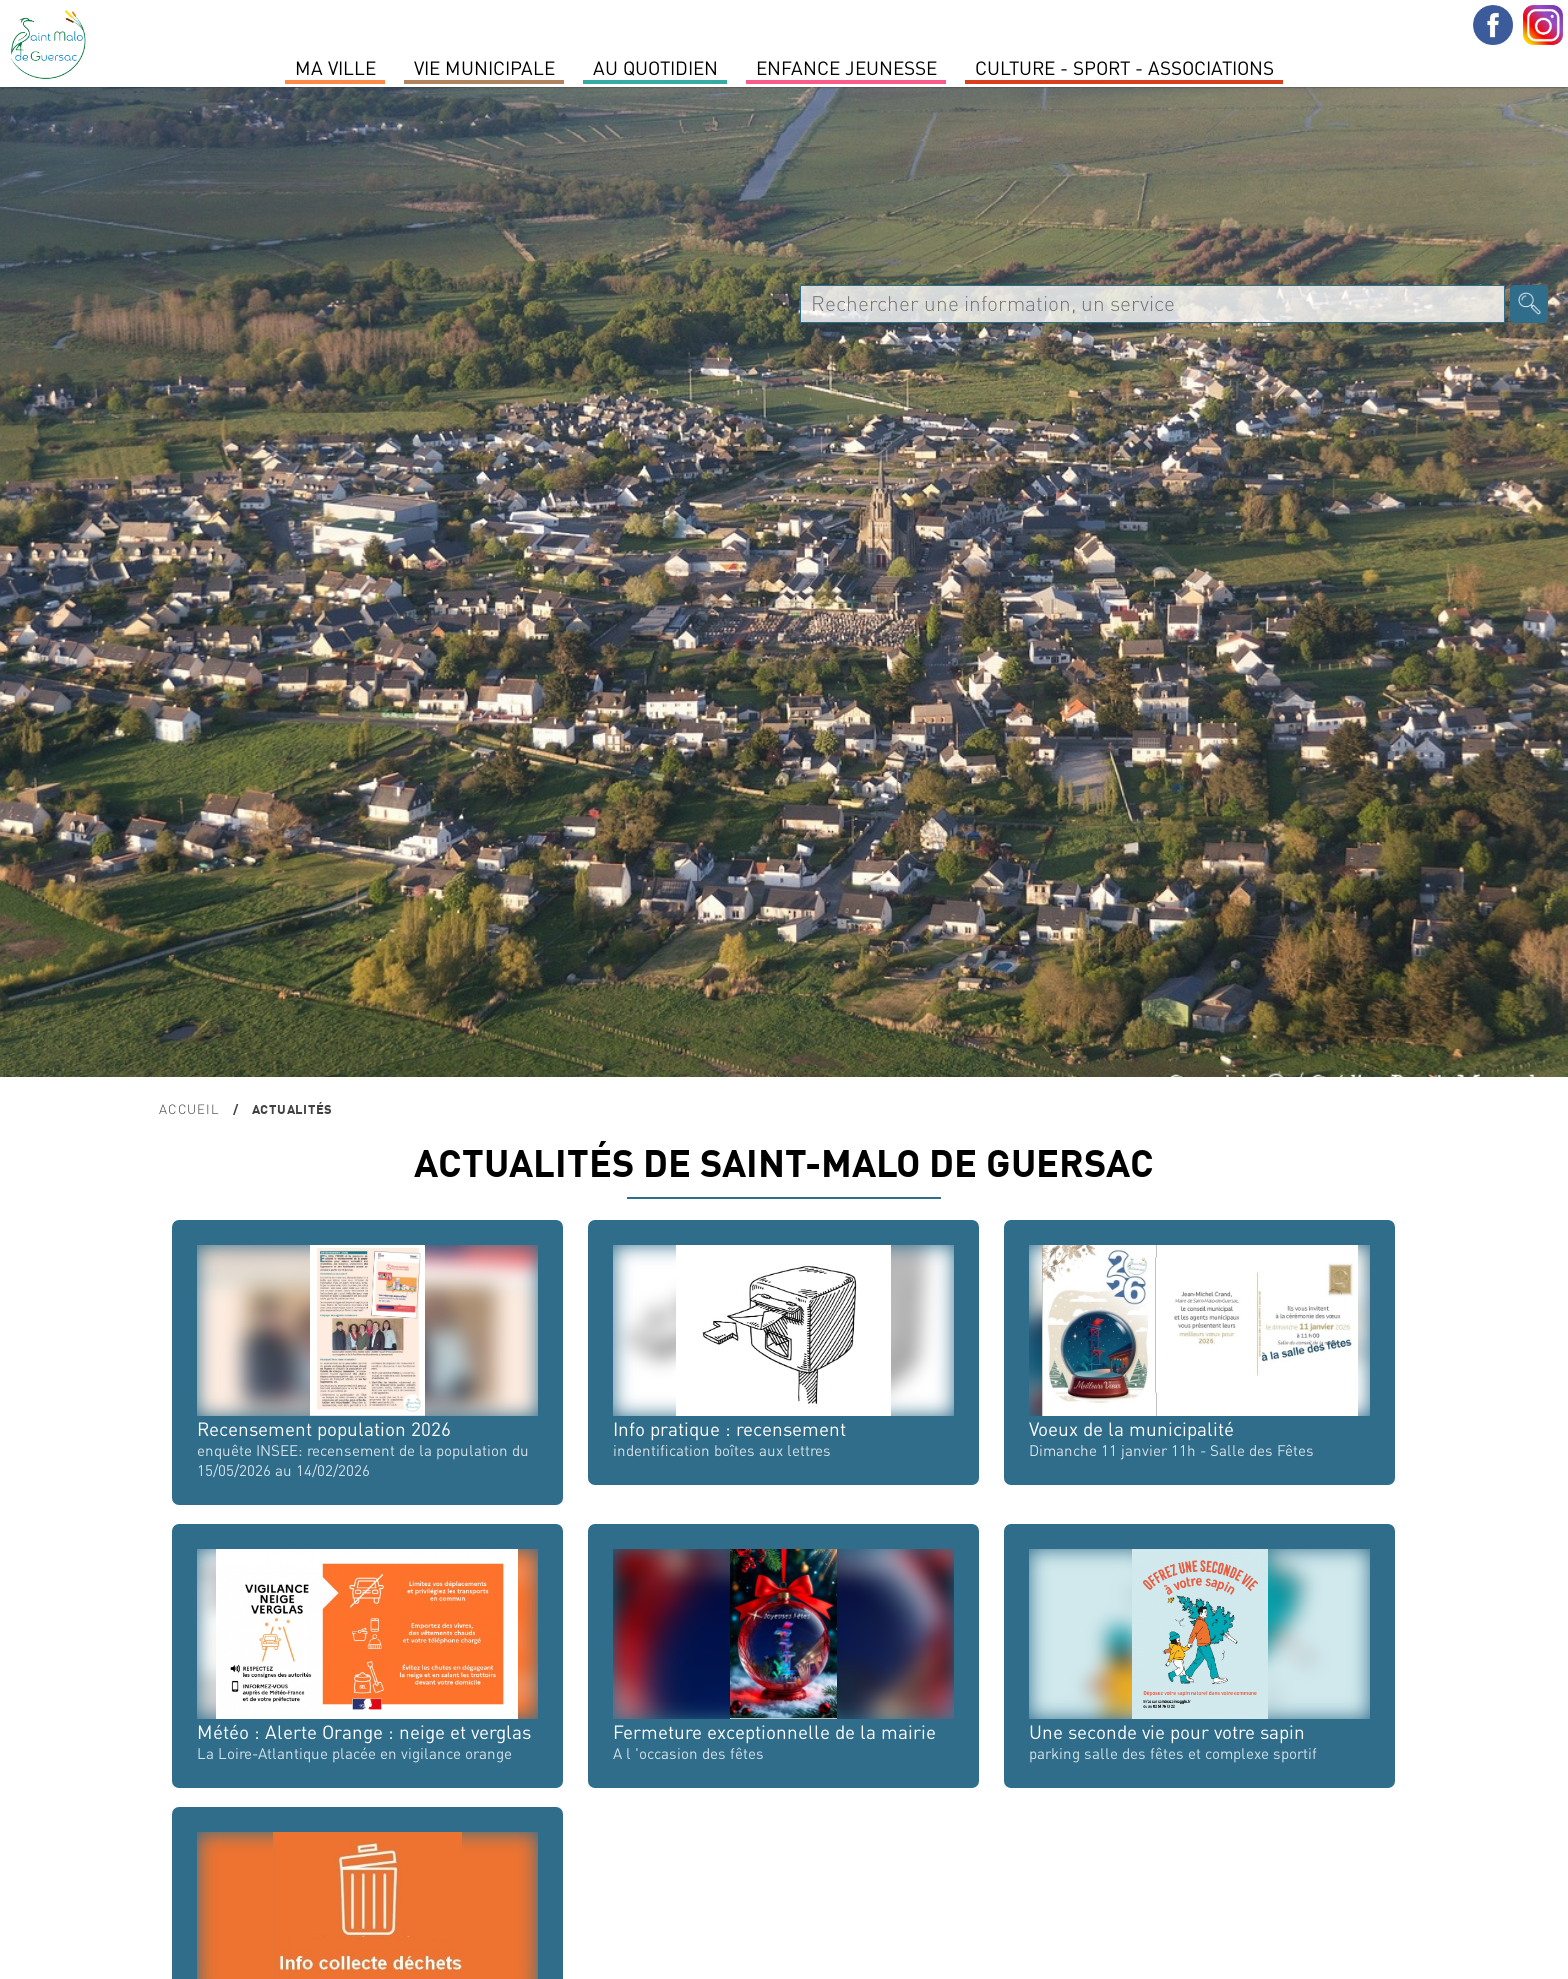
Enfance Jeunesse (846, 67)
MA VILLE (335, 67)
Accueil (189, 1108)
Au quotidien (655, 67)
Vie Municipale (484, 67)
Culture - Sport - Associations (1124, 67)
